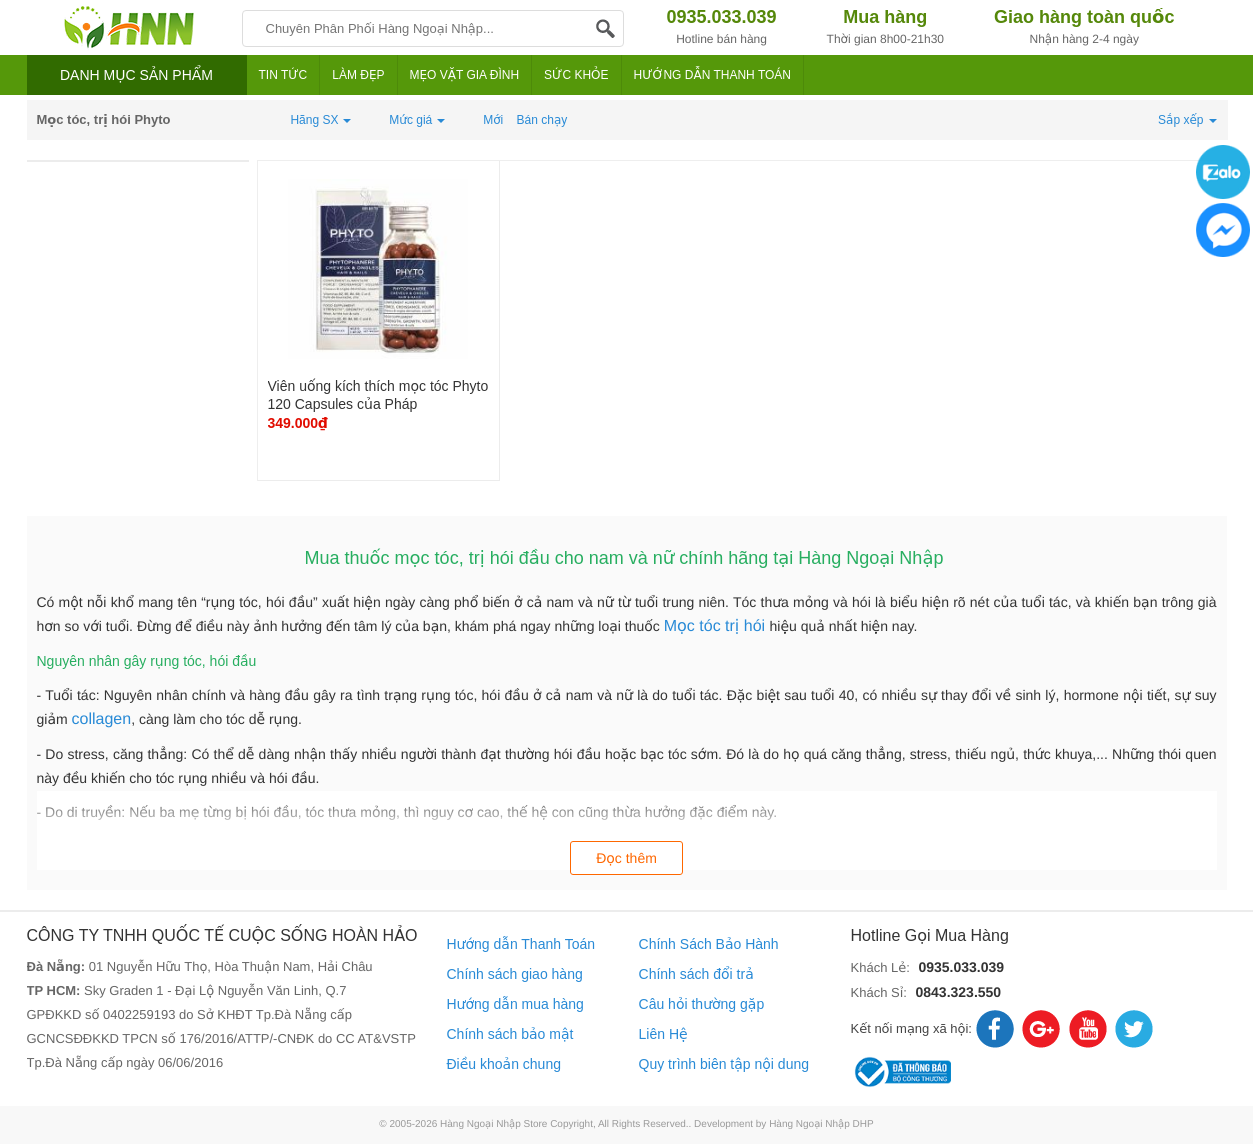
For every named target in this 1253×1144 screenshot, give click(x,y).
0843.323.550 (958, 992)
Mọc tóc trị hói (717, 626)
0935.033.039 (961, 967)
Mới (493, 120)
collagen (102, 719)
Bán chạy (542, 120)
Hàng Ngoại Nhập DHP (821, 1124)
